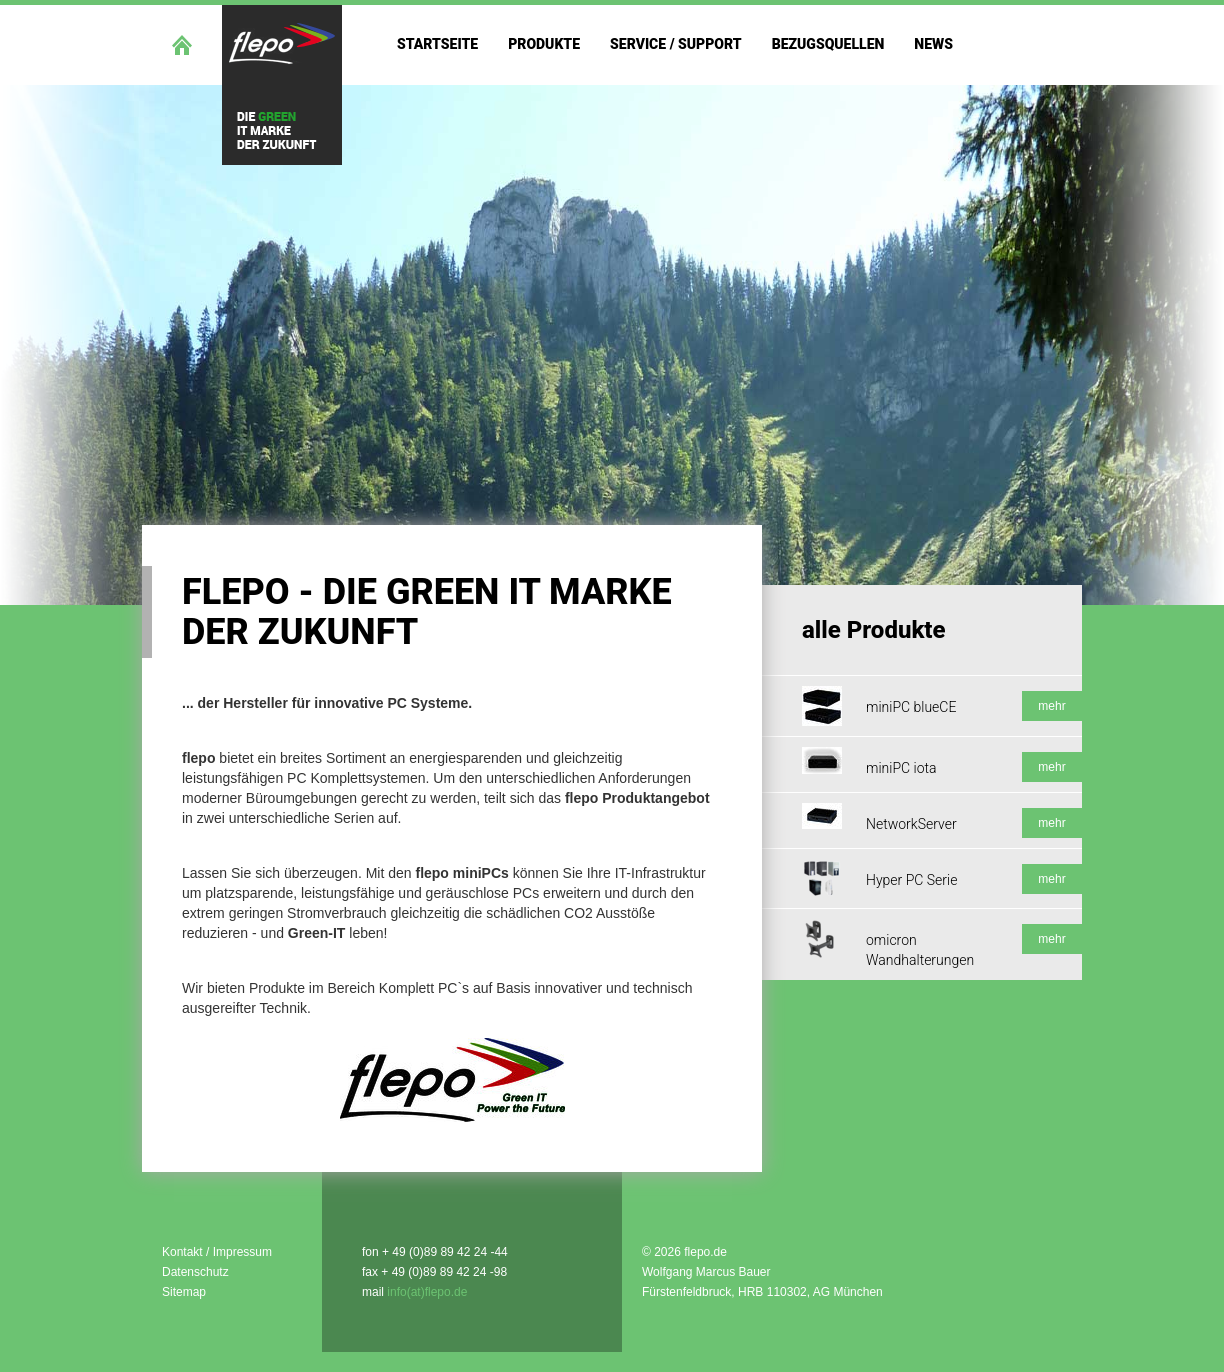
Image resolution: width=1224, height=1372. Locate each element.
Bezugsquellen (828, 44)
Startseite (437, 44)
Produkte (544, 44)
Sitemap (184, 1292)
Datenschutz (195, 1272)
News (933, 44)
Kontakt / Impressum (217, 1252)
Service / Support (676, 44)
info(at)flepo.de (427, 1292)
